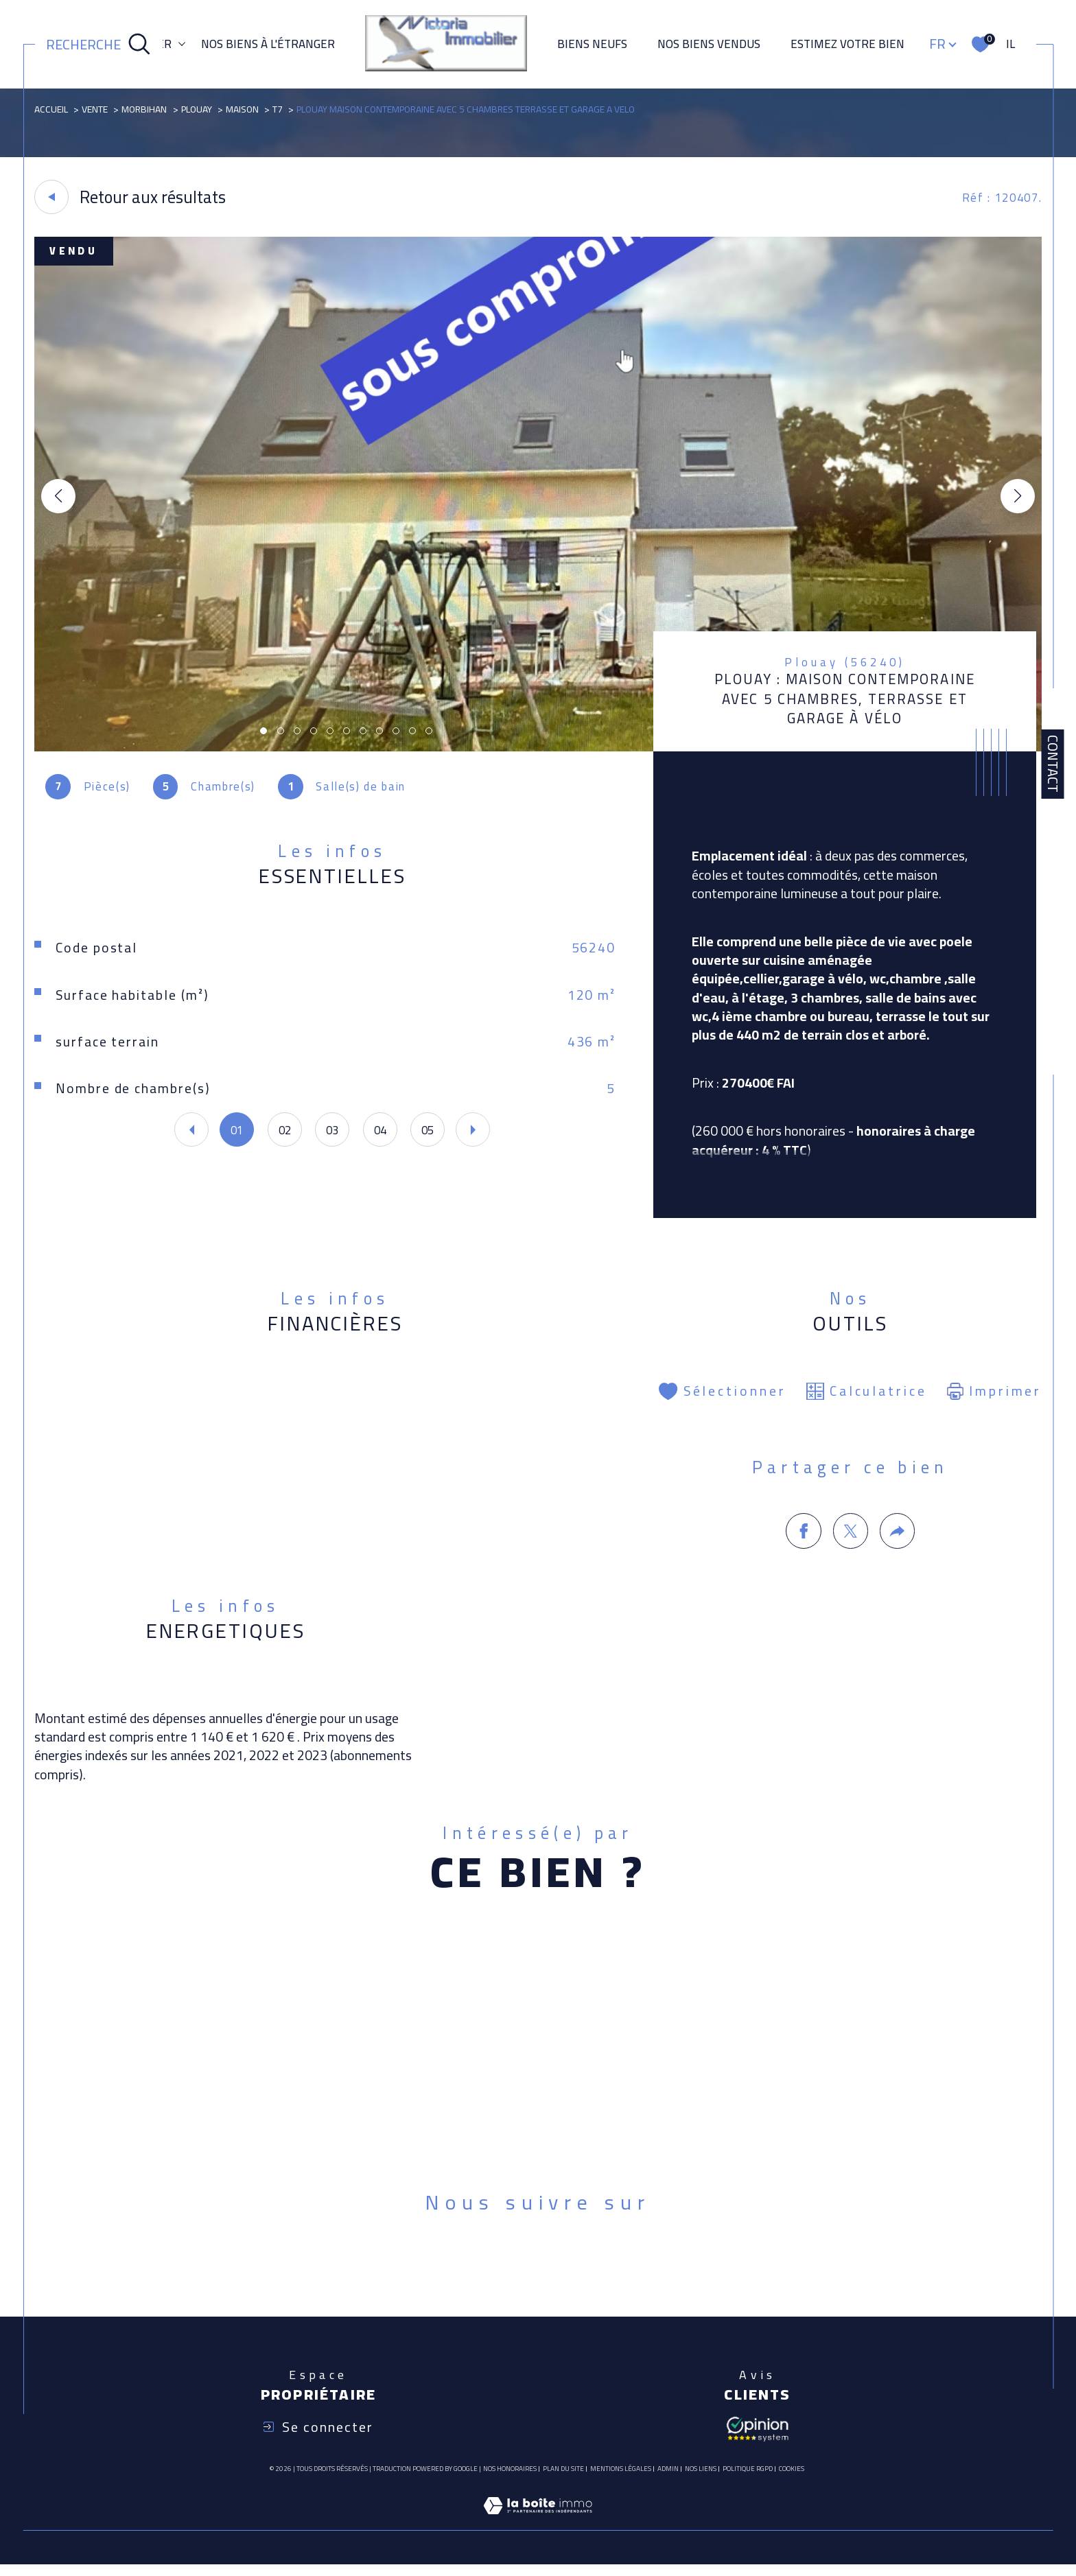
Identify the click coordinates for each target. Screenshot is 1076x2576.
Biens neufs (592, 44)
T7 (282, 109)
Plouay (199, 109)
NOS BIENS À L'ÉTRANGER (268, 44)
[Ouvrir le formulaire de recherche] (98, 44)
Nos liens (700, 2480)
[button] (1017, 497)
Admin (668, 2480)
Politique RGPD (748, 2480)
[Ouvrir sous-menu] (181, 43)
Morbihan (145, 109)
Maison (246, 109)
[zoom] (538, 748)
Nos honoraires (510, 2480)
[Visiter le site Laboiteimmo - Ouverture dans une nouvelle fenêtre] (537, 2533)
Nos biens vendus (708, 44)
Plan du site (563, 2480)
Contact (1053, 764)
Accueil (52, 109)
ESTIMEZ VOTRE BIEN (847, 44)
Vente (95, 109)
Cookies (791, 2481)
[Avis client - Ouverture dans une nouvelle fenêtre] (757, 2438)
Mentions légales (620, 2480)
